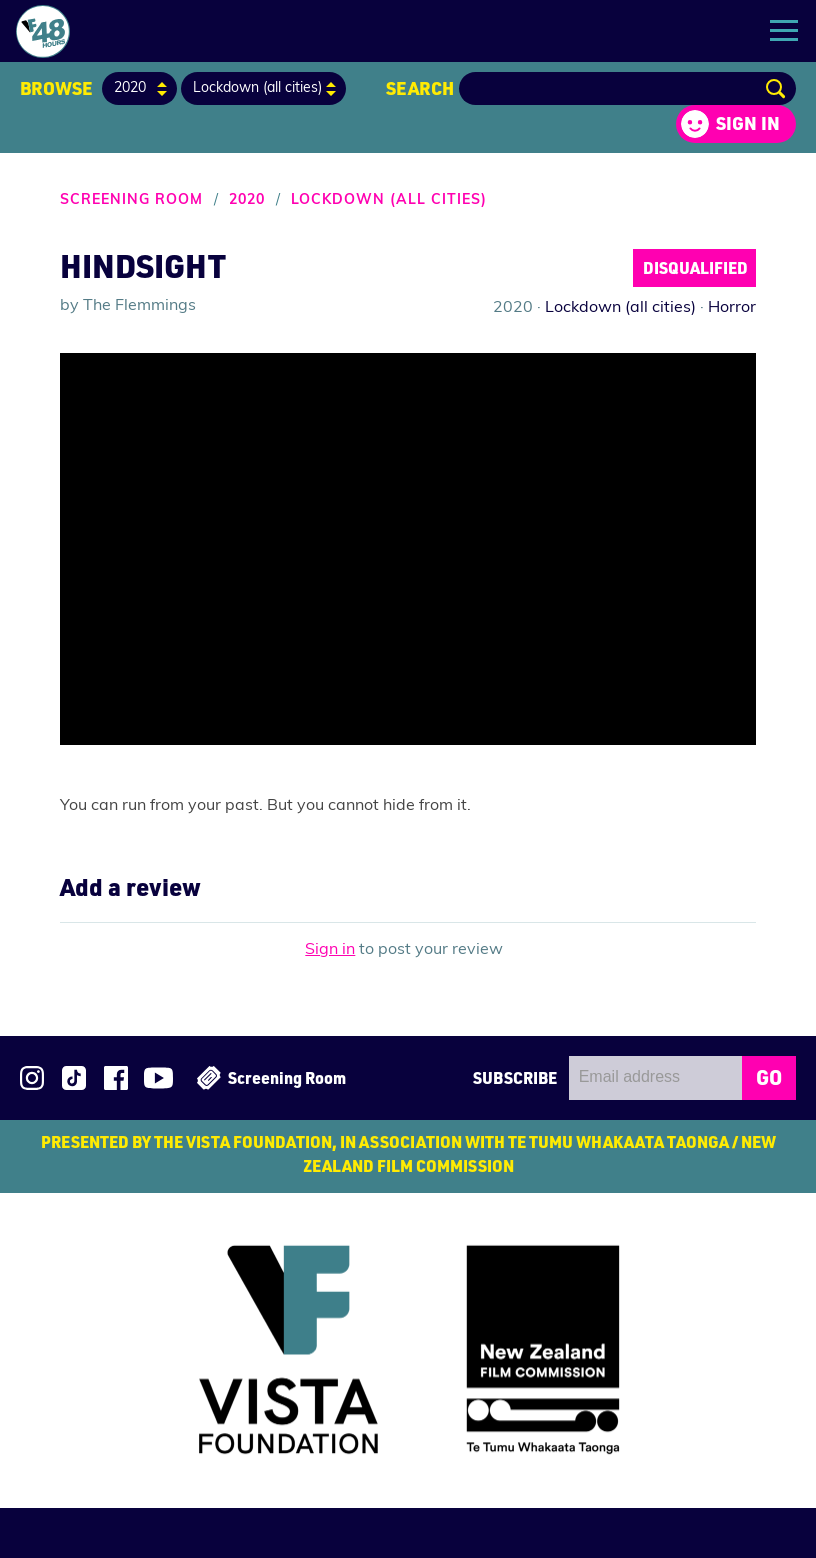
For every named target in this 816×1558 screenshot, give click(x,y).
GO (769, 1077)
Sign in (748, 123)
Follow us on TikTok (74, 1078)
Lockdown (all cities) (389, 200)
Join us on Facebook (116, 1078)
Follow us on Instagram (32, 1078)
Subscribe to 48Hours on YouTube (158, 1078)
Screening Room (131, 200)
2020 (247, 200)
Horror (732, 308)
